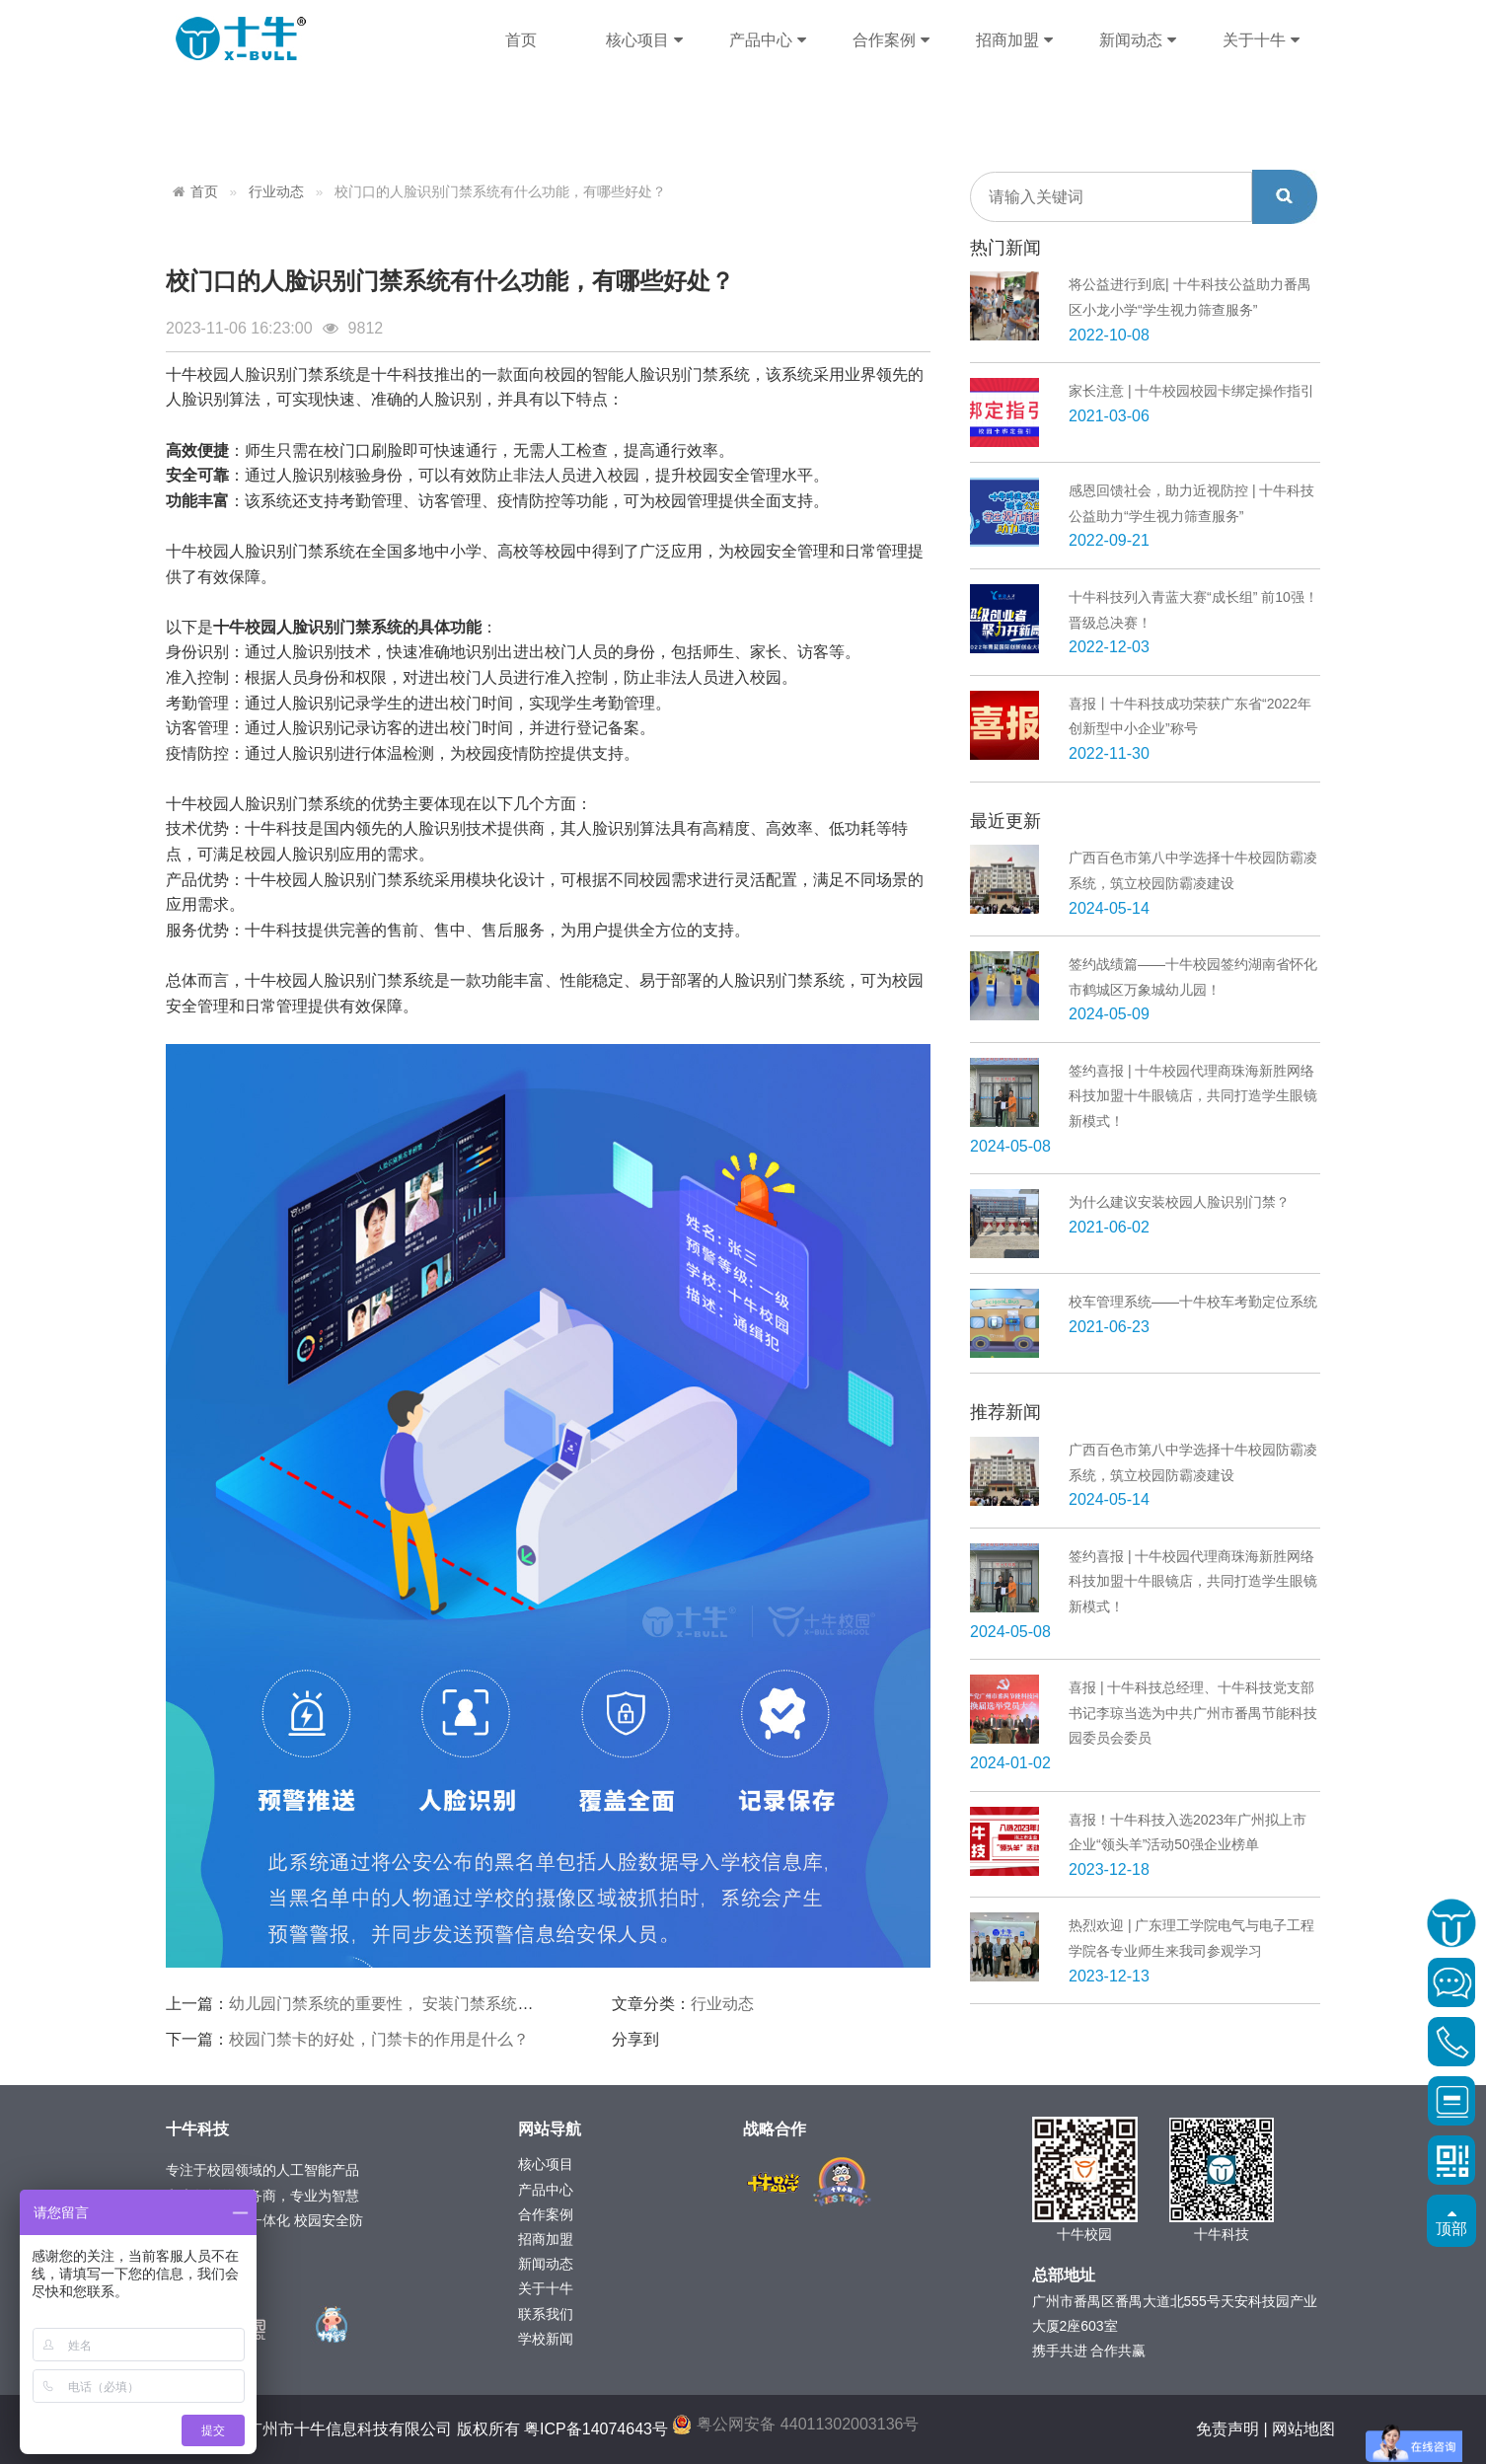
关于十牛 (1261, 40)
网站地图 (1303, 2429)
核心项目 (644, 40)
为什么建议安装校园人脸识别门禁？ (1179, 1202)
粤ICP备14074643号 (596, 2429)
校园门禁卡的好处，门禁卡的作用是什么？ (379, 2039)
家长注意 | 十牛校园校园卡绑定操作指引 (1191, 391)
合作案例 (891, 40)
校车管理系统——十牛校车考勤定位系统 (1193, 1301)
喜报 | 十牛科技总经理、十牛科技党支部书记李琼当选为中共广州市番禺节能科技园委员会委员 (1193, 1713)
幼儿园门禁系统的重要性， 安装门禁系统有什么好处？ (420, 2003)
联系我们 (545, 2314)
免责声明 (1227, 2429)
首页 (521, 40)
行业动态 (276, 192)
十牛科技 (241, 39)
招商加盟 (1014, 40)
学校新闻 (545, 2339)
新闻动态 (1137, 40)
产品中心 (767, 40)
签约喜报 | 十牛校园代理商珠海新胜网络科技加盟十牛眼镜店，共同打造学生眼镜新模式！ (1193, 1096)
